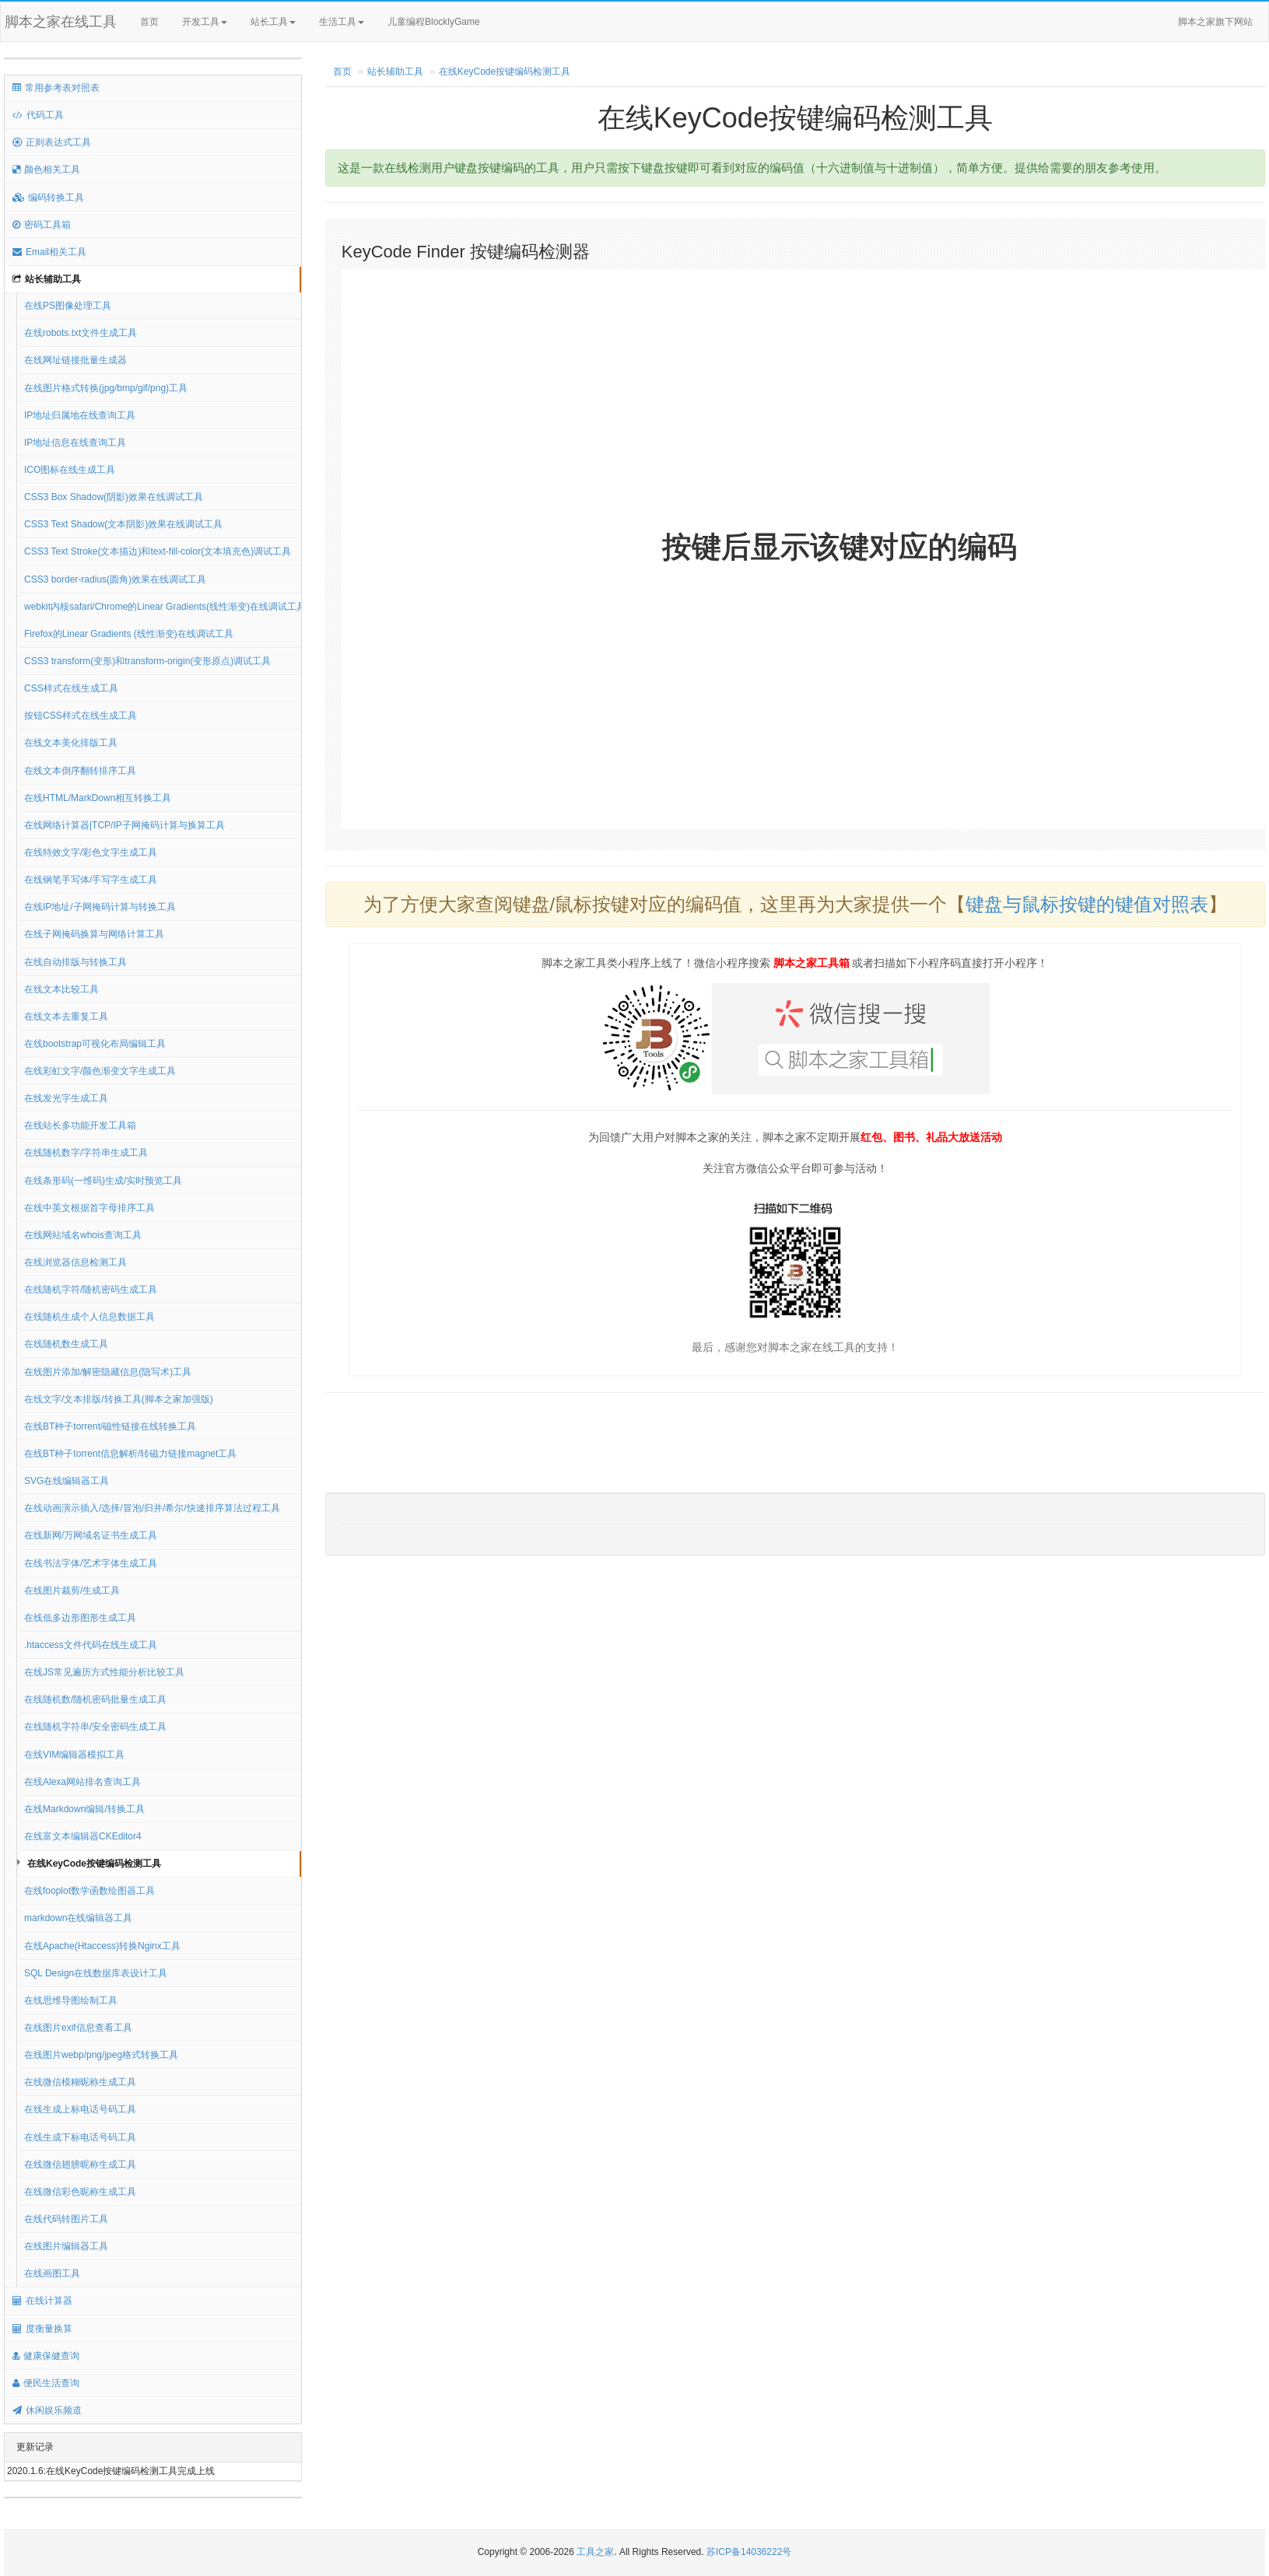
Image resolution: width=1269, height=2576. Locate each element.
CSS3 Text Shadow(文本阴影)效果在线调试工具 (123, 524)
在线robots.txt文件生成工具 (80, 332)
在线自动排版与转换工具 (75, 962)
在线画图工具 (52, 2273)
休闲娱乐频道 (47, 2410)
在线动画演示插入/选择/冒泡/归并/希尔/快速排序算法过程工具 (152, 1508)
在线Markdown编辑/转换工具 (84, 1809)
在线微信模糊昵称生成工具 (80, 2082)
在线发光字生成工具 (66, 1098)
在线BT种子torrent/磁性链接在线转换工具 (110, 1426)
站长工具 (273, 21)
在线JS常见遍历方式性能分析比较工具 (104, 1672)
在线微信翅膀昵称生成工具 (80, 2164)
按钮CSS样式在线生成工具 (80, 715)
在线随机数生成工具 (66, 1344)
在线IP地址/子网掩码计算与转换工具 (100, 906)
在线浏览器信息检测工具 (75, 1262)
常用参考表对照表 (56, 87)
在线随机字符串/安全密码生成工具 (95, 1726)
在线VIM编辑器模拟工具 (74, 1754)
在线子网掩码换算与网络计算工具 (94, 934)
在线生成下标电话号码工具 (80, 2137)
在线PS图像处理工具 (67, 305)
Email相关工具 (49, 252)
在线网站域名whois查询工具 (83, 1235)
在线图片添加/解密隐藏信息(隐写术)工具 (107, 1372)
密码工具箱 (41, 224)
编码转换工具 (48, 197)
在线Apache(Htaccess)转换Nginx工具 (102, 1946)
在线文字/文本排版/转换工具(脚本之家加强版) (118, 1399)
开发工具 (204, 21)
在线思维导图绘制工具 (70, 2000)
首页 (149, 21)
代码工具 (38, 115)
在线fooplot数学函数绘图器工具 (89, 1890)
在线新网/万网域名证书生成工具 (90, 1535)
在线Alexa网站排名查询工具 (82, 1781)
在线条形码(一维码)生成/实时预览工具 (103, 1180)
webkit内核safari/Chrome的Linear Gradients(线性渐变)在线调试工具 (162, 606)
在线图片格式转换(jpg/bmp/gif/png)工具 (106, 388)
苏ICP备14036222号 (748, 2551)
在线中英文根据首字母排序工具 (89, 1207)
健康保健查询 (45, 2355)
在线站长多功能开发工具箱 (80, 1125)
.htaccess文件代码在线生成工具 (90, 1645)
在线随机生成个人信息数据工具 (89, 1316)
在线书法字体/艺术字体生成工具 (90, 1563)
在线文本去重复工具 (66, 1016)
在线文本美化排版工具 (70, 742)
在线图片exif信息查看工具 (78, 2027)
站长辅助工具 (46, 279)
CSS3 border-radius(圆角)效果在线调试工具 (115, 579)
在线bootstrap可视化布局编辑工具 (95, 1043)
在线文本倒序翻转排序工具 (80, 770)
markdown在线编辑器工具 (78, 1918)
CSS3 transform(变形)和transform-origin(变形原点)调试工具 (147, 661)
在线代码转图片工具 (66, 2219)
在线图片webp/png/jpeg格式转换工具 (101, 2054)
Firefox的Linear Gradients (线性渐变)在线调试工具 (128, 633)
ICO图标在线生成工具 (69, 469)
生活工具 (341, 21)
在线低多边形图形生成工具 (80, 1617)
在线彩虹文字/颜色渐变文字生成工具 (100, 1071)
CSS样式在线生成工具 (71, 688)
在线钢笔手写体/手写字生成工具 (90, 879)
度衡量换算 (42, 2328)
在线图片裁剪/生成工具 (72, 1590)
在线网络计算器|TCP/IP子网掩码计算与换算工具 (124, 825)
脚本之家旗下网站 (1215, 21)
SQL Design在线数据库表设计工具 (95, 1973)
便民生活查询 (45, 2383)
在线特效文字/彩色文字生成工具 (90, 852)
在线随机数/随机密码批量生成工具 (95, 1699)
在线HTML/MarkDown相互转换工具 (97, 798)
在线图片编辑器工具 (66, 2246)
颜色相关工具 (46, 169)
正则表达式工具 (51, 142)
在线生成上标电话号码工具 (80, 2109)
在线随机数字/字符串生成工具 (86, 1152)
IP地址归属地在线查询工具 (79, 415)
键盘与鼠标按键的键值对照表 (1087, 904)
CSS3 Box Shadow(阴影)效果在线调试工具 (113, 497)
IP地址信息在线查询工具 (75, 442)
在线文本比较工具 (61, 989)
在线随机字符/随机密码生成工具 (90, 1289)
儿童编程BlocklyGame (447, 22)
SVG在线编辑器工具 (66, 1480)
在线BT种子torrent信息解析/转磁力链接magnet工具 (130, 1453)
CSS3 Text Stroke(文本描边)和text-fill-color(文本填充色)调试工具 (157, 551)
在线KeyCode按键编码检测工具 (94, 1863)
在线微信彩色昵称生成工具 (80, 2191)
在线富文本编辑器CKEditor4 (83, 1836)
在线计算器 (42, 2300)
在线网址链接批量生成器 (75, 360)
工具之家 (595, 2551)
